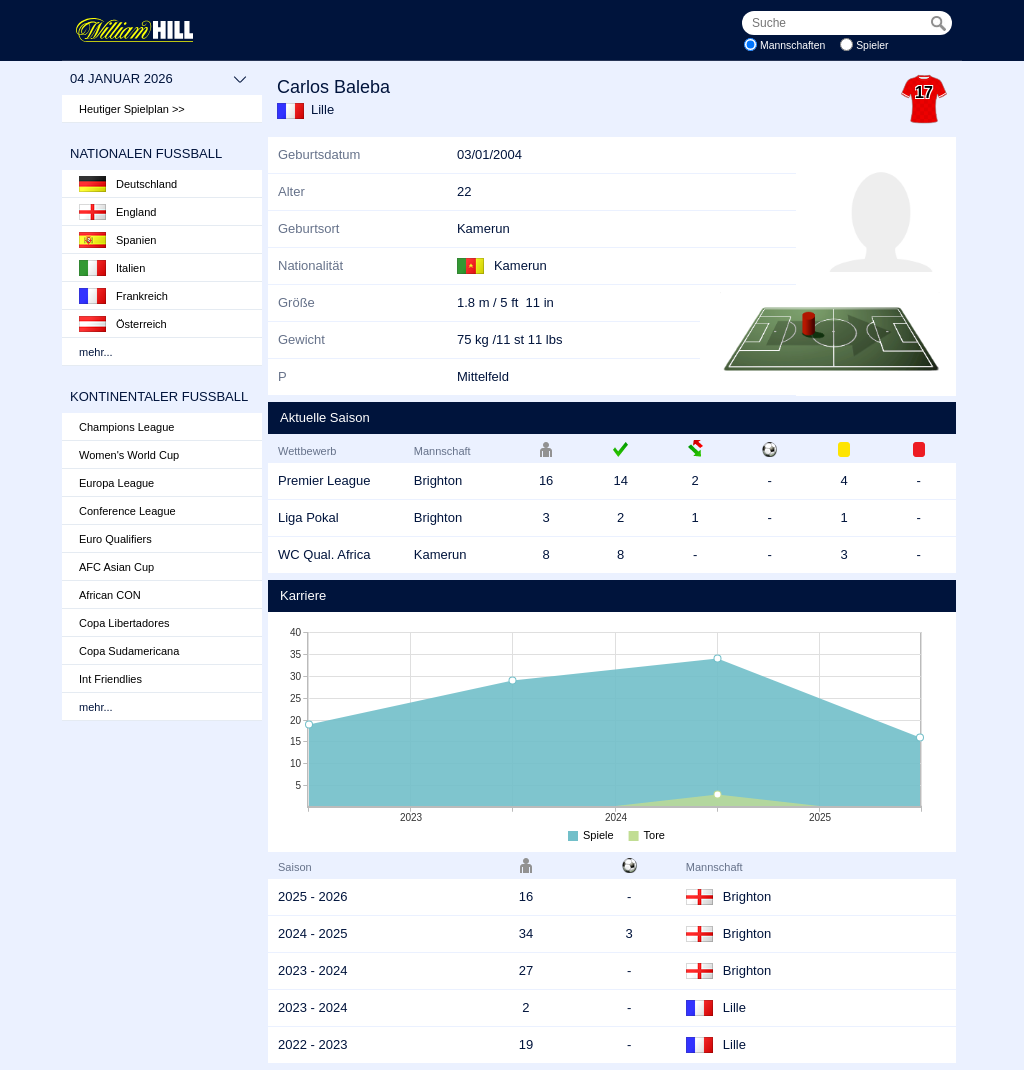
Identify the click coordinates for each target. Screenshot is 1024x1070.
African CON (110, 595)
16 (546, 480)
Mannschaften (792, 45)
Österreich (123, 324)
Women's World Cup (129, 455)
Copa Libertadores (124, 623)
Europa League (116, 483)
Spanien (117, 240)
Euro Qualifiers (115, 539)
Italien (112, 268)
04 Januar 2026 (158, 79)
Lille (322, 109)
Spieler (872, 45)
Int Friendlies (110, 679)
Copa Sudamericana (129, 651)
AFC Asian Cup (116, 567)
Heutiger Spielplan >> (132, 109)
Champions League (126, 427)
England (117, 212)
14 (620, 480)
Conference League (127, 511)
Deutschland (128, 184)
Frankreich (123, 296)
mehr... (96, 352)
